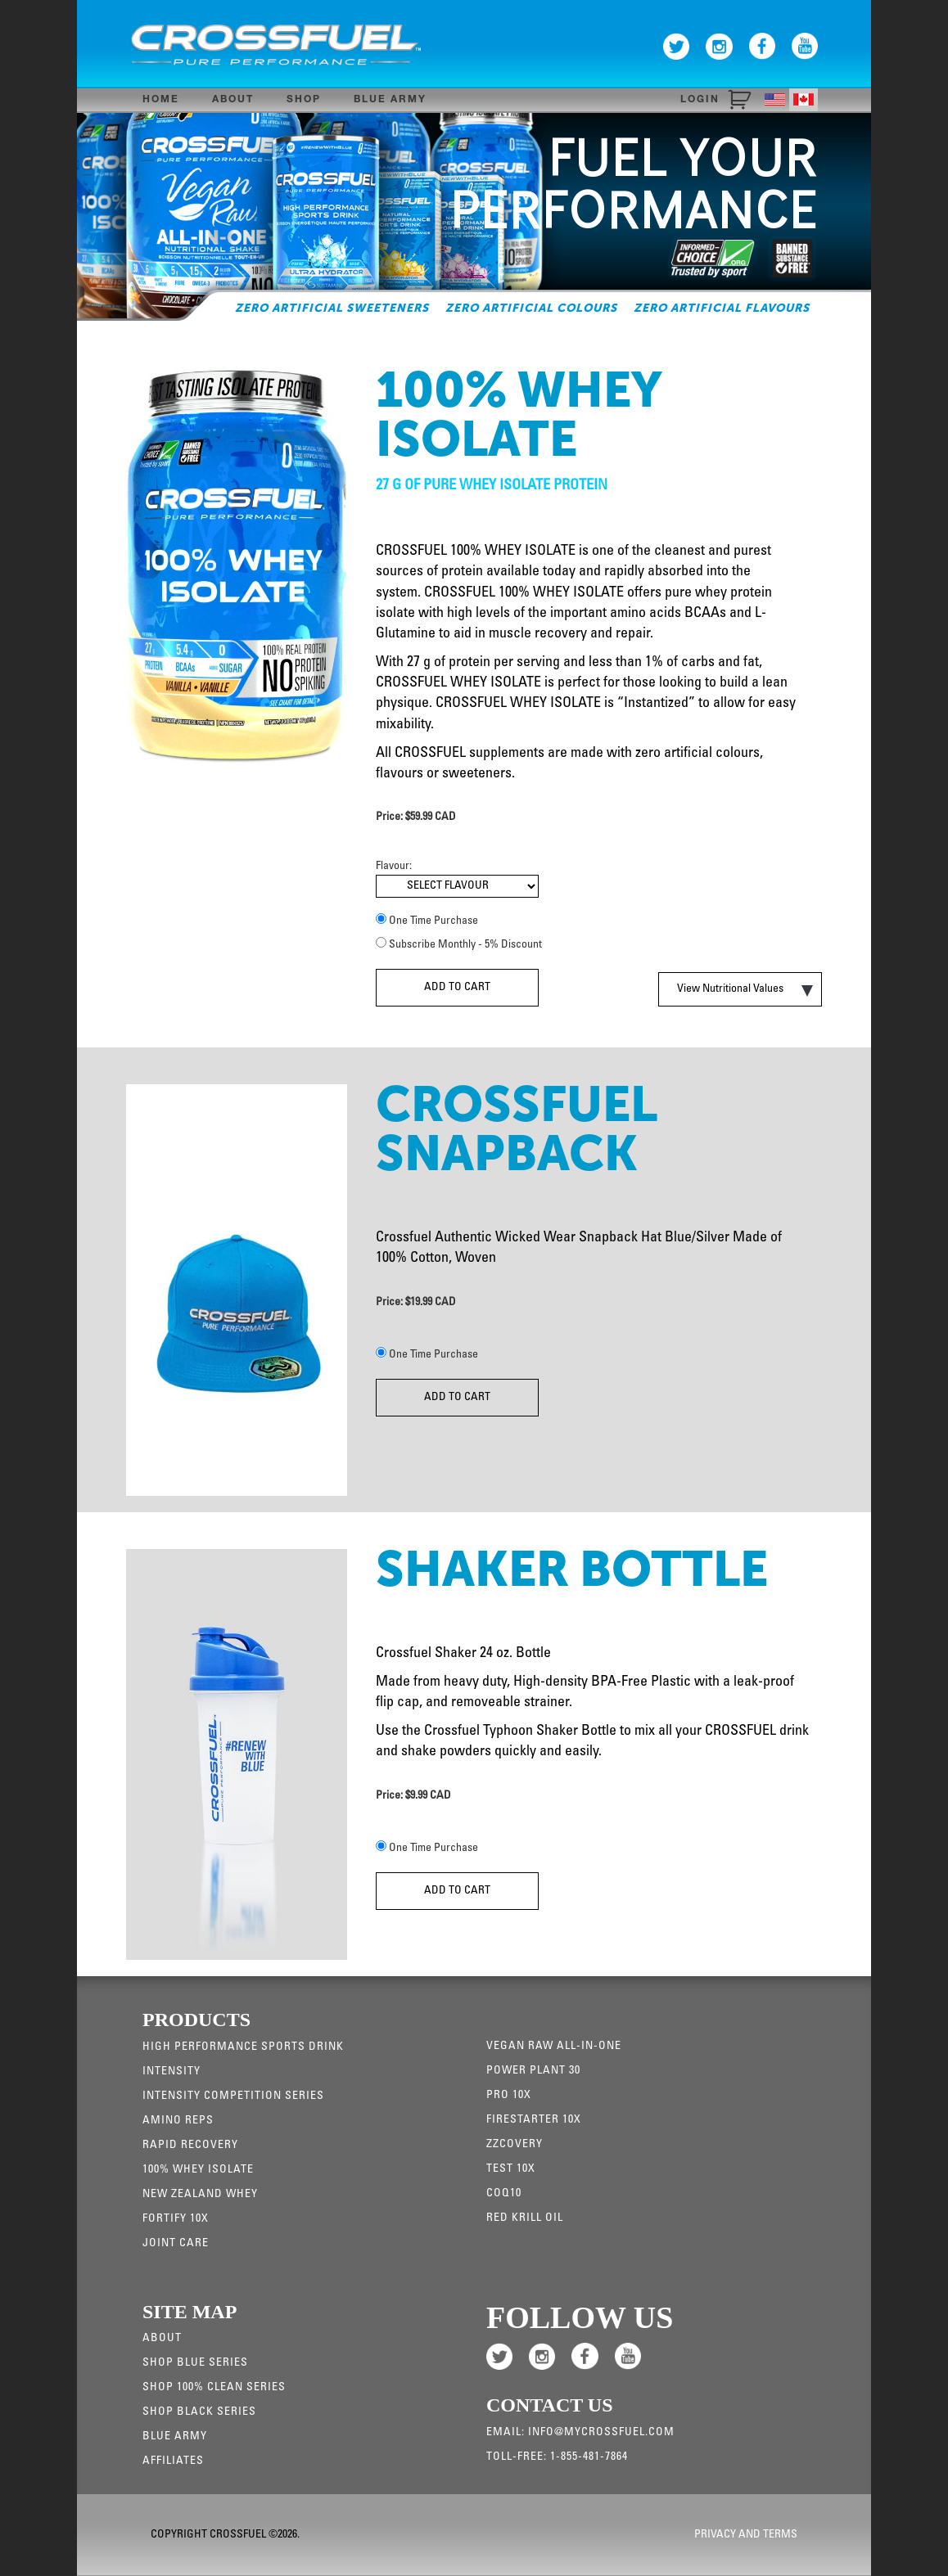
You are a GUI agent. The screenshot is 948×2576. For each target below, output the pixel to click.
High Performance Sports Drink (243, 2047)
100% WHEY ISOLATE (198, 2170)
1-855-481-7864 (589, 2457)
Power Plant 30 (533, 2071)
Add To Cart (457, 987)
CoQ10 (503, 2194)
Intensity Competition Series (233, 2096)
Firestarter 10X (533, 2120)
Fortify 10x (175, 2219)
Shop (304, 100)
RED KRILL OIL (524, 2218)
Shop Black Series (199, 2412)
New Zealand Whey (200, 2194)
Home (160, 100)
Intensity (171, 2072)
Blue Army (390, 100)
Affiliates (173, 2461)
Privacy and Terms (745, 2535)
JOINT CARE (175, 2243)
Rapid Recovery (190, 2145)
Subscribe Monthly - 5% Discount (465, 945)
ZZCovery (514, 2144)
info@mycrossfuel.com (601, 2433)
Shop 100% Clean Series (214, 2388)
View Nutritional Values (745, 990)
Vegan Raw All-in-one (553, 2046)
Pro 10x (508, 2095)
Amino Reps (178, 2121)
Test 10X (510, 2169)
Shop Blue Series (195, 2363)
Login (700, 100)
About (233, 100)
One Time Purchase (433, 921)
